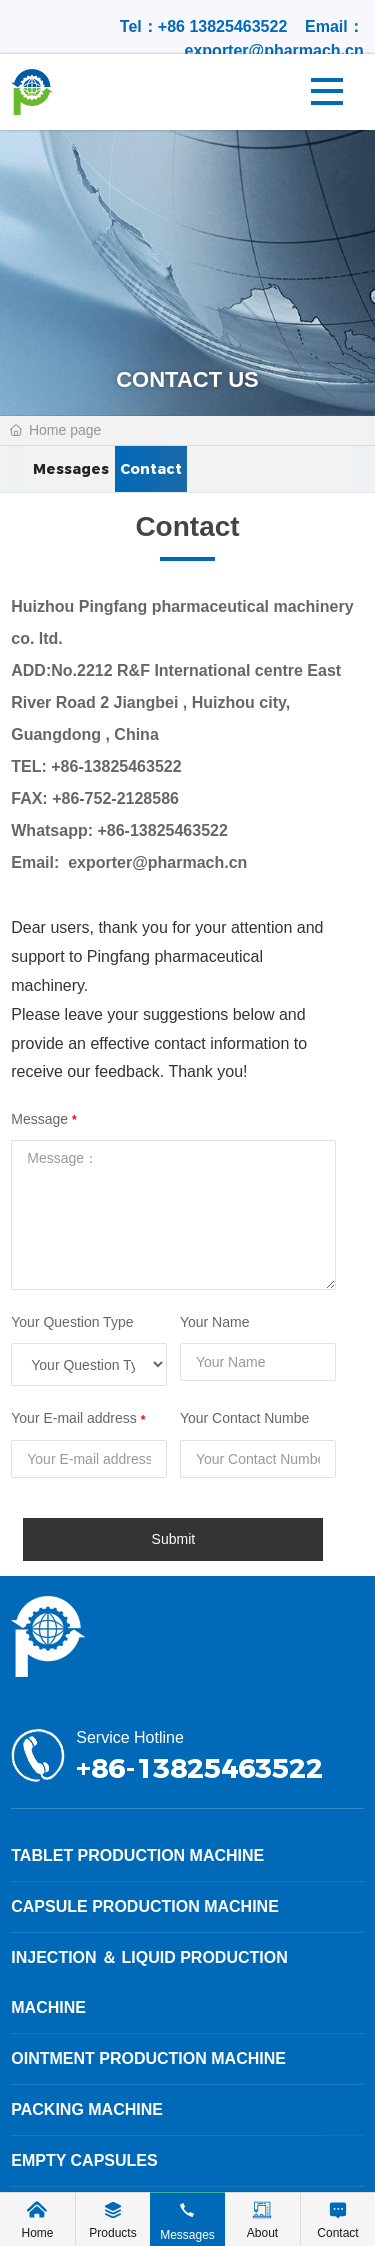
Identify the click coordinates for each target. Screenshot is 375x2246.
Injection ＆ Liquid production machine (149, 1982)
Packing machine (87, 2109)
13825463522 (238, 26)
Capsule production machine (145, 1906)
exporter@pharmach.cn (274, 50)
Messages (71, 470)
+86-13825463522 (116, 766)
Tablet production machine (137, 1855)
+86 (174, 26)
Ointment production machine (148, 2058)
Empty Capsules (84, 2160)
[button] (15, 470)
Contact (151, 470)
